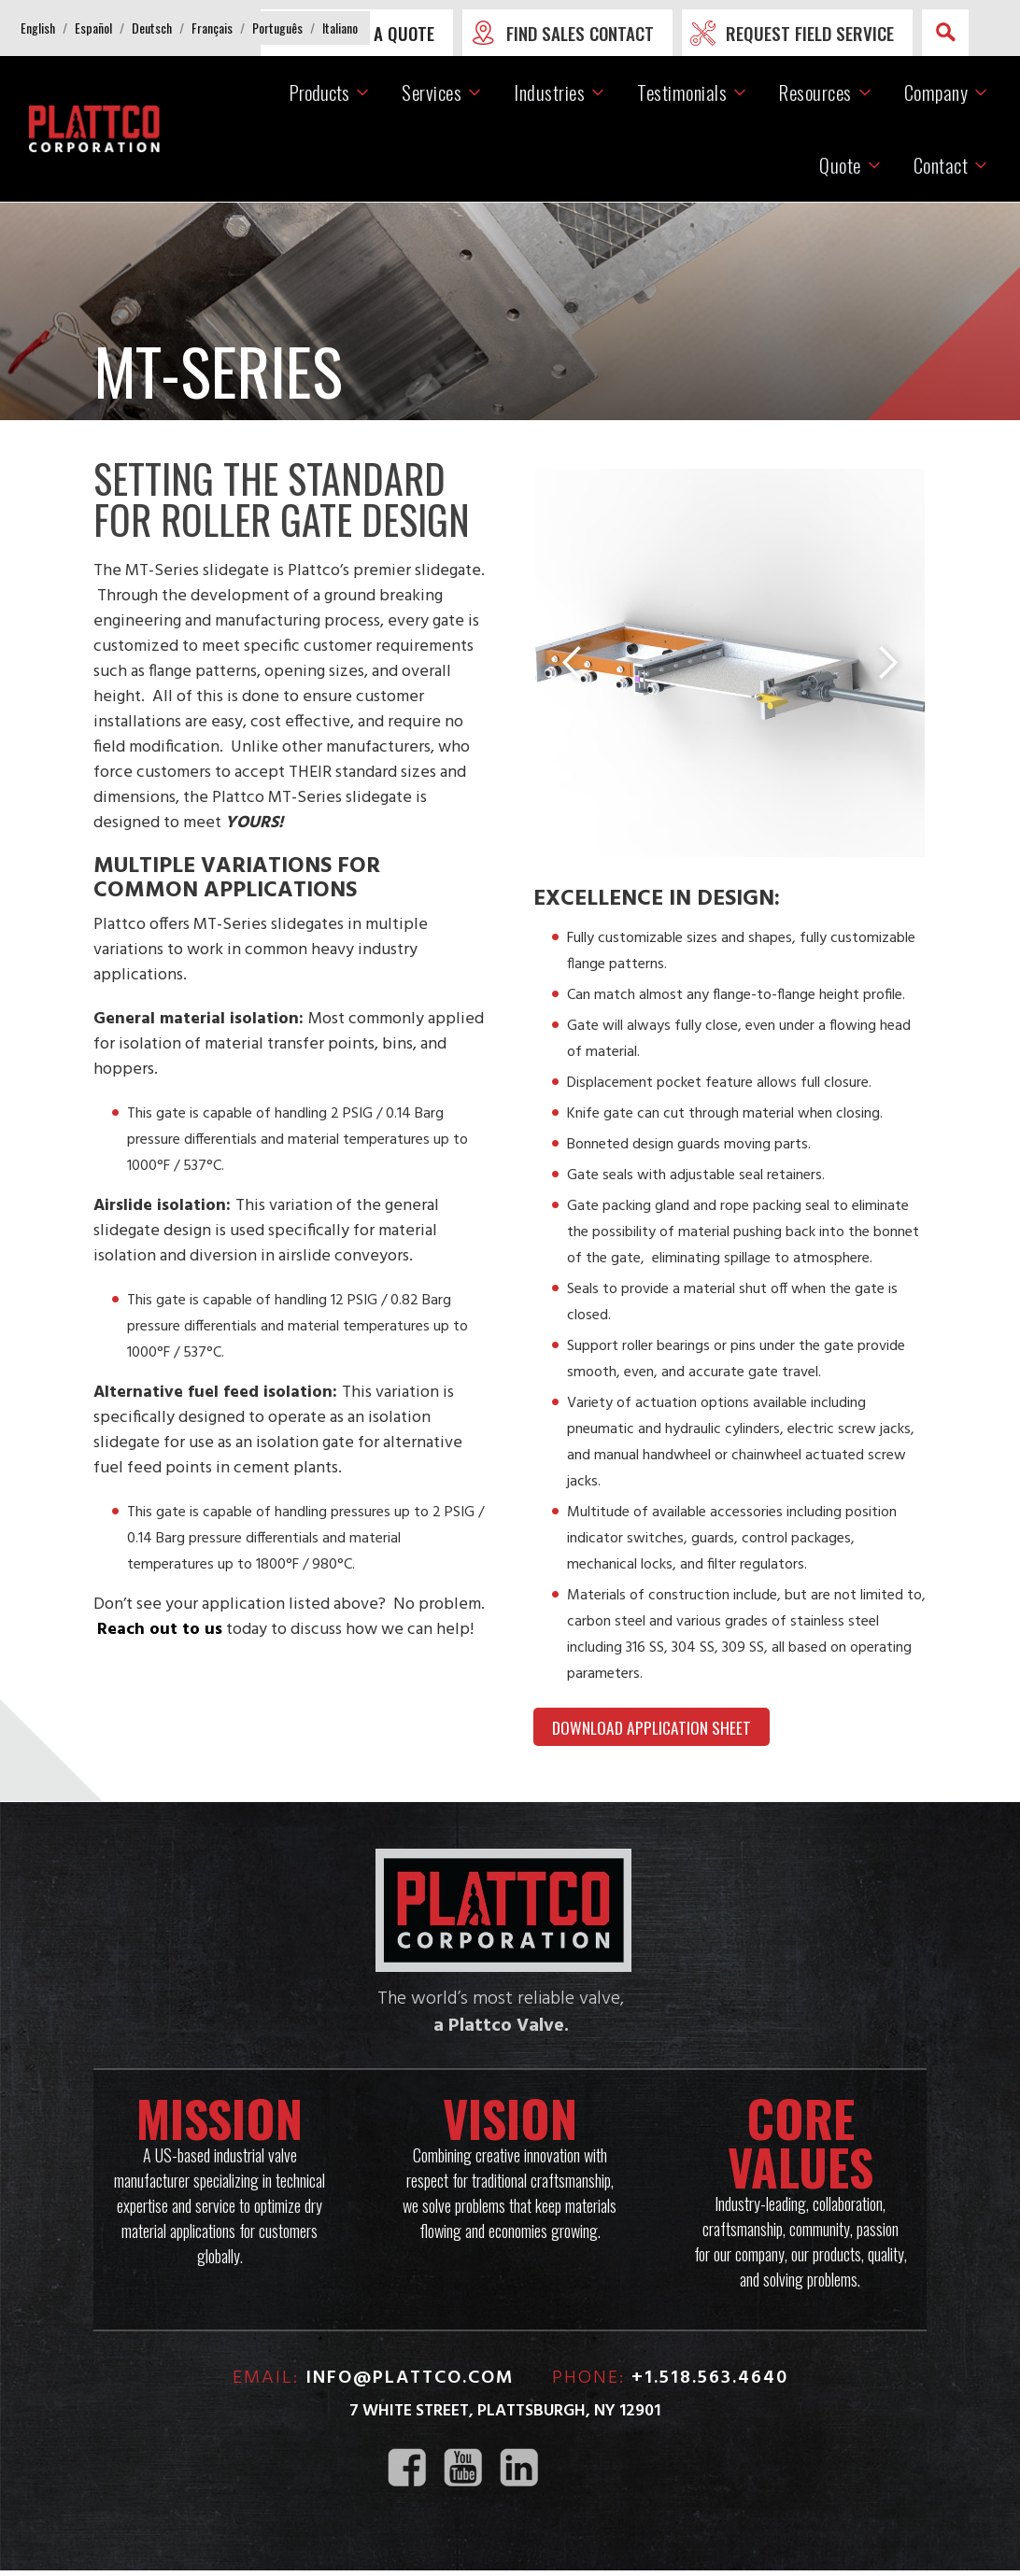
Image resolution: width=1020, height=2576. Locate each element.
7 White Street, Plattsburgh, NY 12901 (504, 2416)
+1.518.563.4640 (709, 2384)
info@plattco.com (410, 2384)
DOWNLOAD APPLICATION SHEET (653, 1731)
